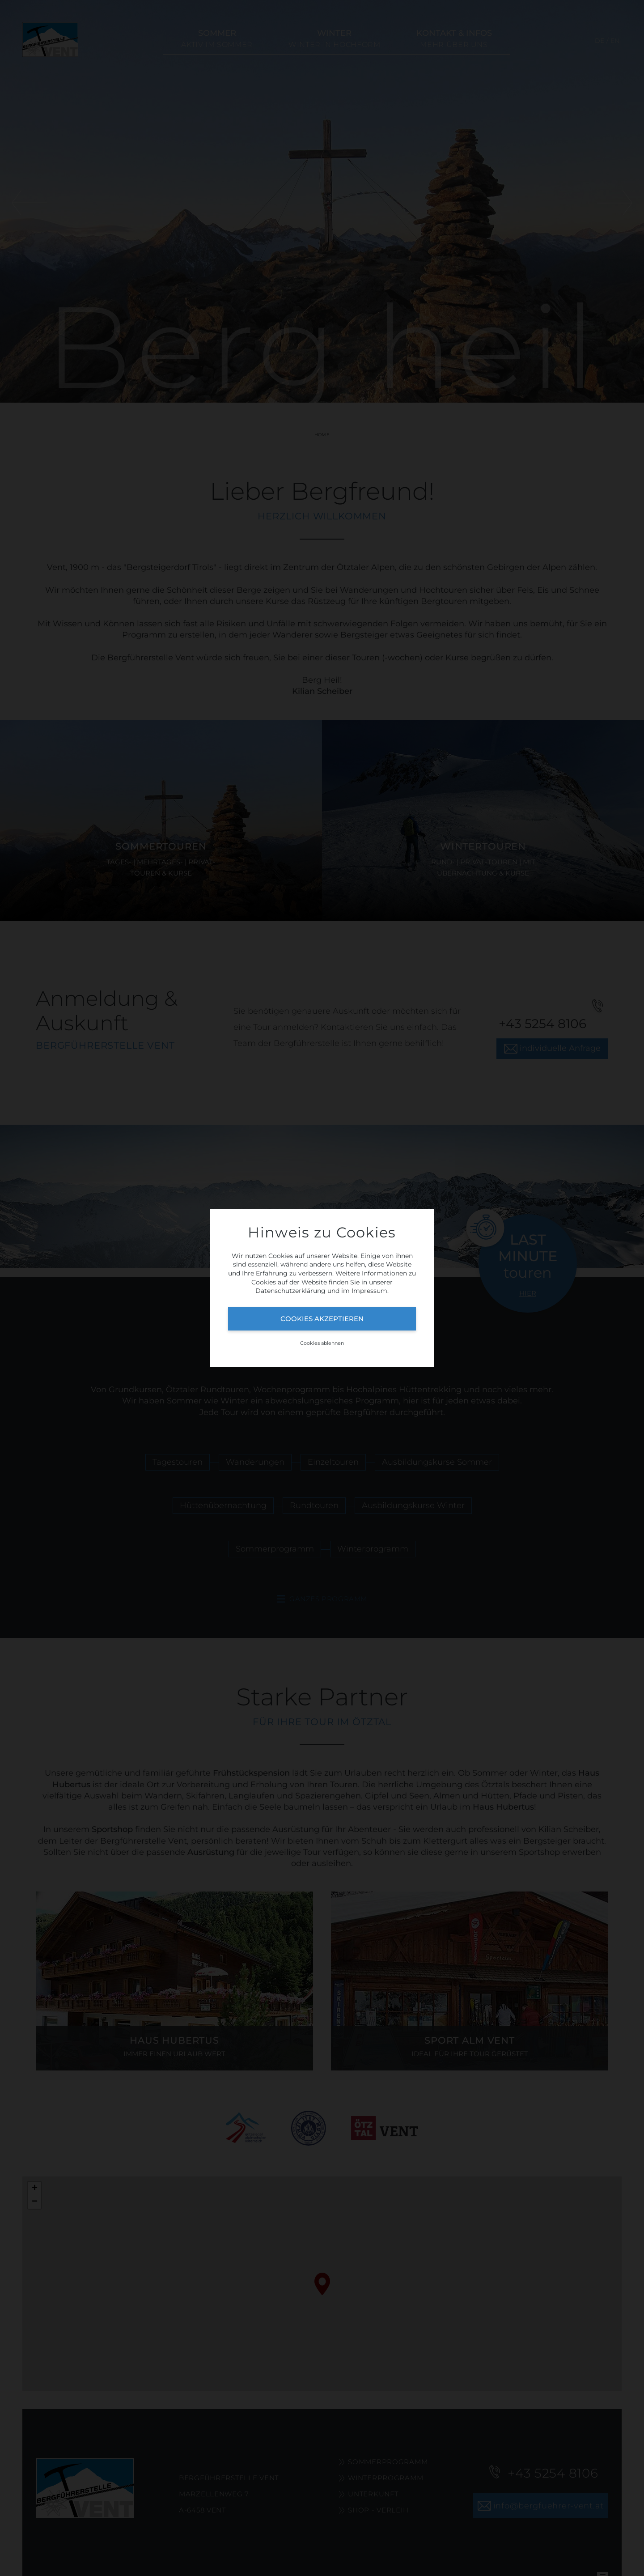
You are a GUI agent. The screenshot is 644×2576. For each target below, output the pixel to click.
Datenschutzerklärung (290, 1291)
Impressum (369, 1291)
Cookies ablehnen (322, 1343)
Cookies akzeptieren (322, 1318)
